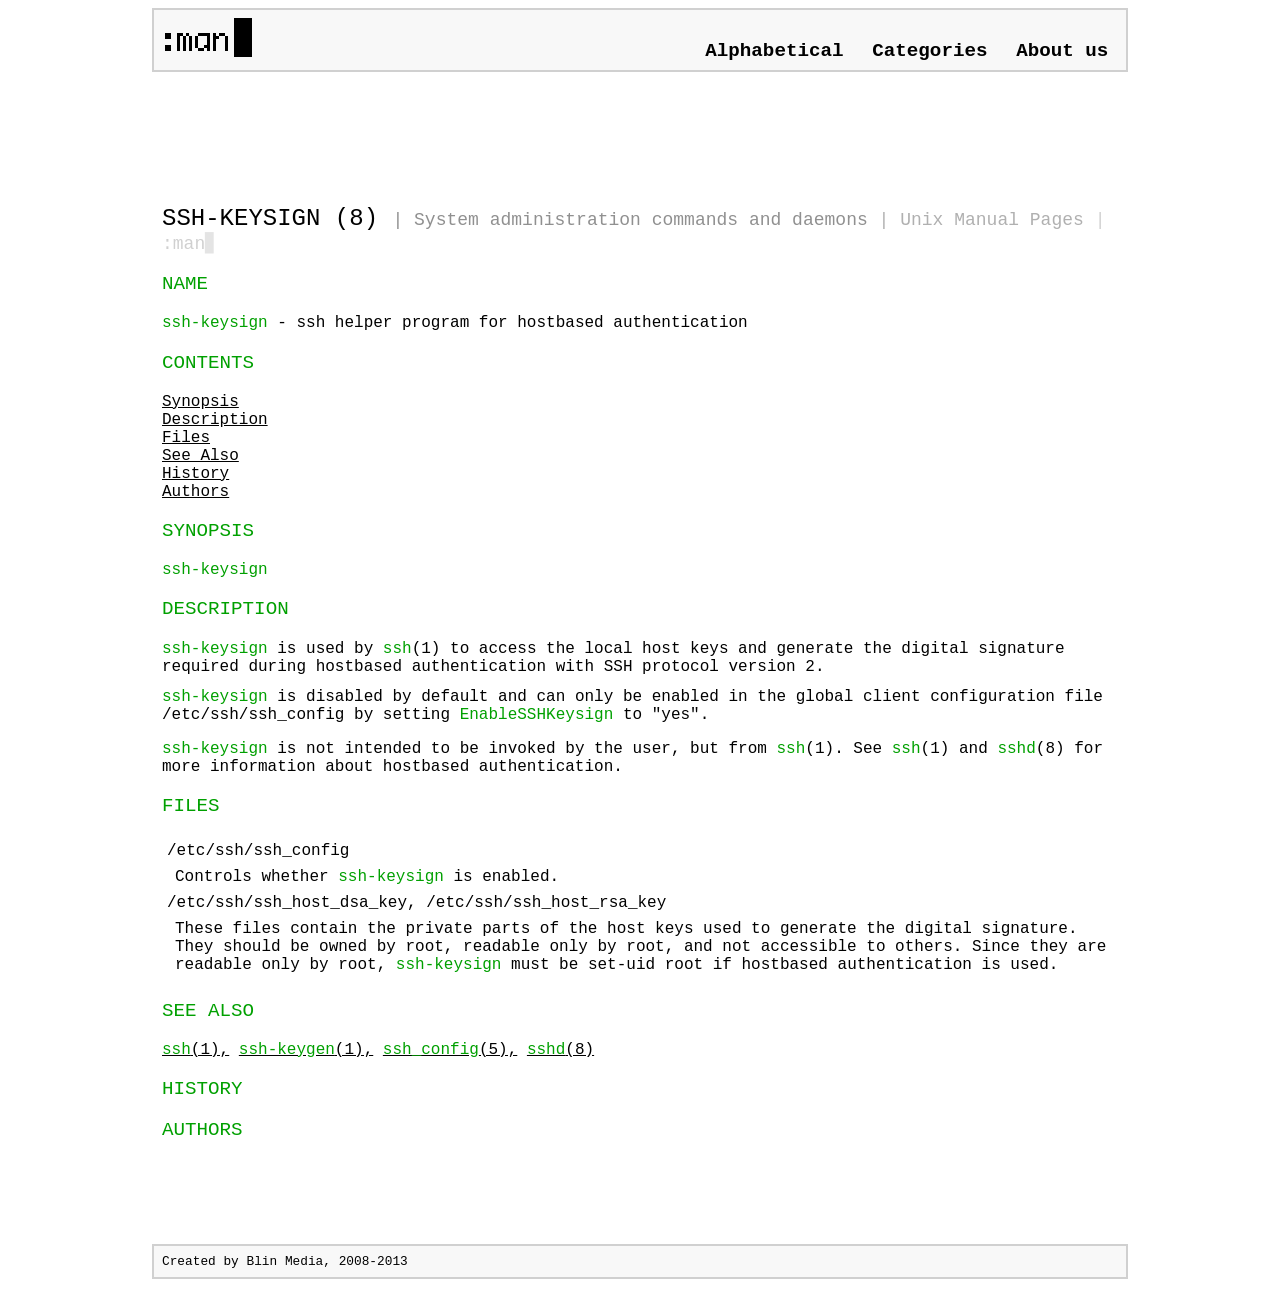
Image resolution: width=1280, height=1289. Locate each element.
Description (215, 422)
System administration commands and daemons (641, 220)
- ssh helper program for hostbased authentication (455, 325)
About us (1062, 51)
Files (186, 440)
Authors (195, 494)
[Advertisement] (396, 130)
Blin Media (284, 1263)
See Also (200, 458)
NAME (185, 286)
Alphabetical (774, 51)
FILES (191, 808)
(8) (560, 1052)
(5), (450, 1052)
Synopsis (200, 404)
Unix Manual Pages (992, 220)
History (195, 476)
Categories (929, 51)
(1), (195, 1052)
